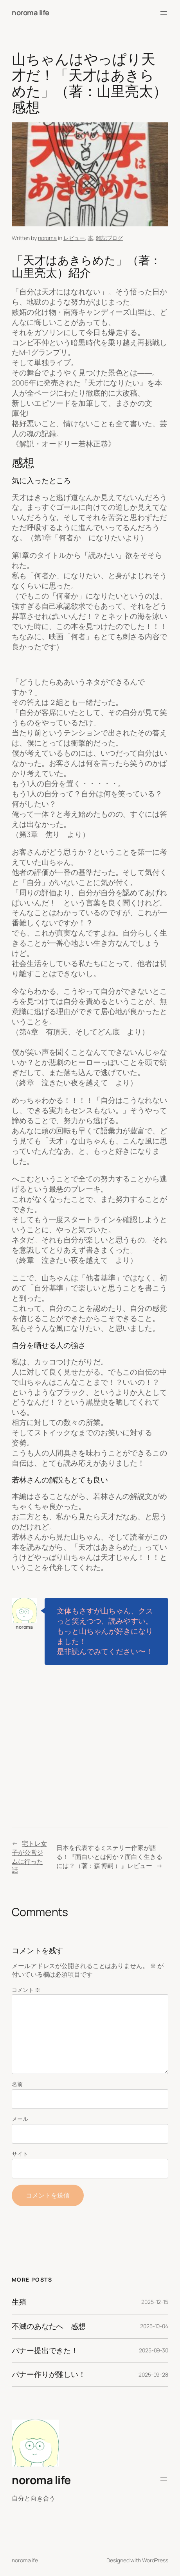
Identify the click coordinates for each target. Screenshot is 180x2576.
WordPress (155, 2560)
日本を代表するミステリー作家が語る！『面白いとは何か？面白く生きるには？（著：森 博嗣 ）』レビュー (109, 1856)
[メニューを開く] (163, 13)
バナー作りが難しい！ (49, 2374)
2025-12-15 (154, 2301)
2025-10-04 (154, 2326)
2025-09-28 (153, 2374)
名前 (17, 2084)
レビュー (74, 238)
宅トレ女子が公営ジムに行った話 (29, 1856)
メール (20, 2118)
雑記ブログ (109, 238)
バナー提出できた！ (45, 2351)
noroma (47, 238)
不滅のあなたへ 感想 (49, 2326)
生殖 (19, 2302)
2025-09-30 (153, 2350)
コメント (26, 1989)
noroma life (30, 12)
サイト (20, 2153)
